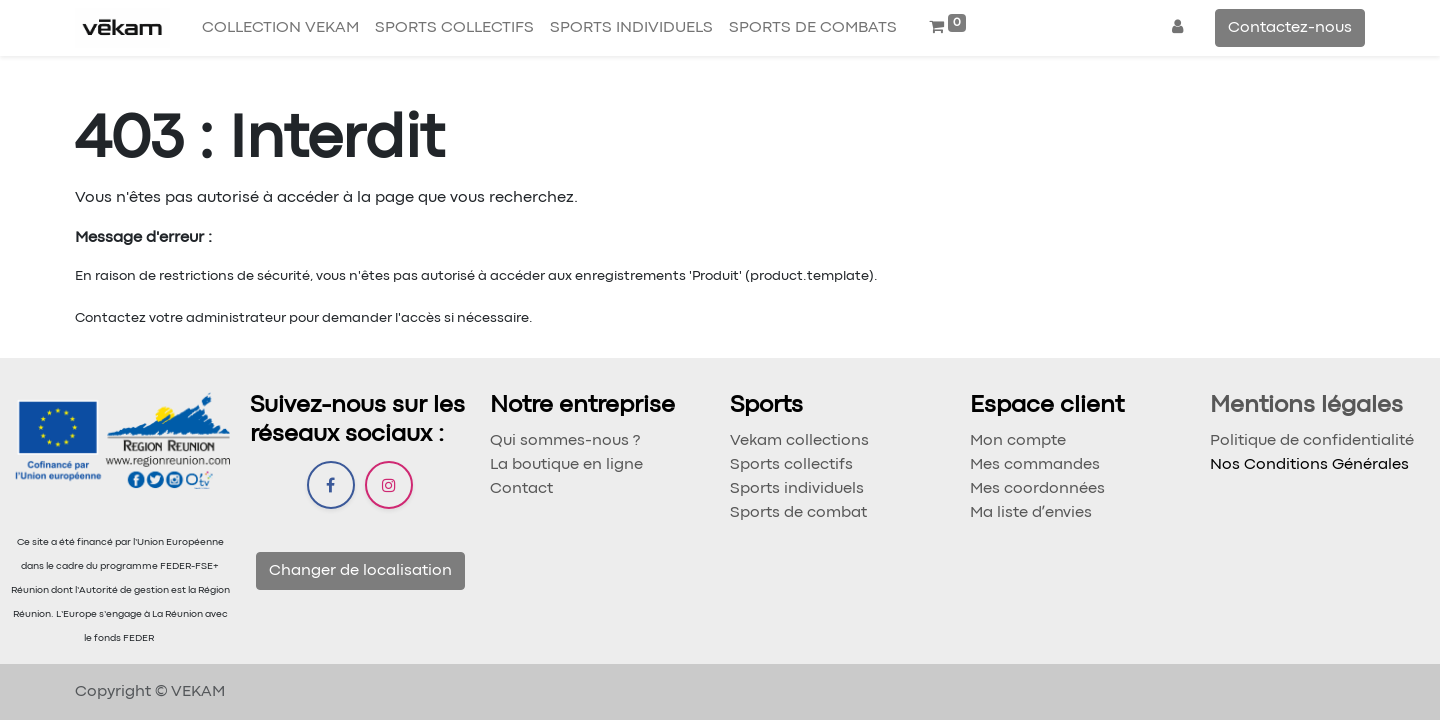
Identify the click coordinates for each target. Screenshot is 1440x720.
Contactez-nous (1290, 28)
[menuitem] (280, 28)
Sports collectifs (791, 465)
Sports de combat (798, 513)
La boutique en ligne (566, 465)
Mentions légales (1306, 405)
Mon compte (1018, 441)
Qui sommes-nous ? (565, 441)
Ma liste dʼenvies (1031, 513)
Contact (521, 489)
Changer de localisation (360, 571)
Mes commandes (1035, 465)
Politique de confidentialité (1312, 441)
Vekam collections (799, 441)
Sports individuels (797, 489)
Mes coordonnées (1037, 489)
